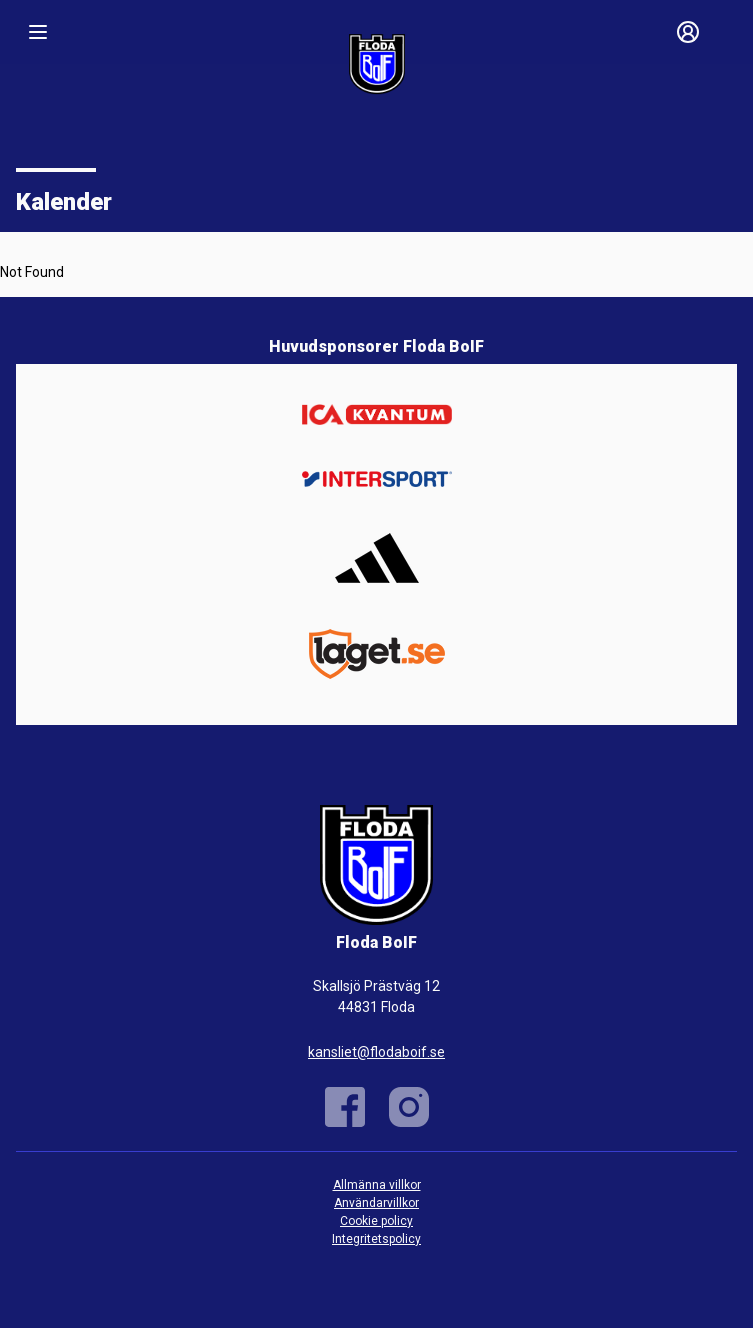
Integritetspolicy (376, 1239)
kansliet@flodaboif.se (376, 1052)
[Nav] (38, 32)
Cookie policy (376, 1221)
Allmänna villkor (377, 1185)
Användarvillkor (376, 1203)
